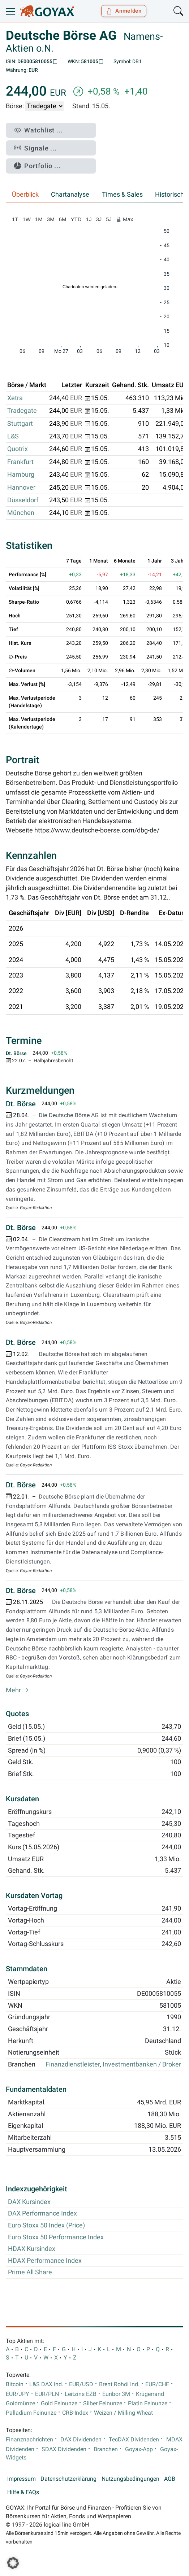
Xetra (15, 398)
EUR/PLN (47, 2394)
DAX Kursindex (29, 2201)
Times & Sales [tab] (122, 194)
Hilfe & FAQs (23, 2492)
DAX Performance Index (42, 2213)
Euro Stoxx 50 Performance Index (56, 2237)
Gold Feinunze (59, 2403)
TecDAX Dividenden (134, 2439)
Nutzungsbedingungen (130, 2479)
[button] (13, 2563)
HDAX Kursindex (31, 2248)
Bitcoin (14, 2384)
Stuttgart (20, 423)
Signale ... (35, 148)
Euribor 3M (116, 2394)
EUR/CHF (157, 2384)
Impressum (21, 2479)
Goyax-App (139, 2449)
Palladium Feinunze (31, 2413)
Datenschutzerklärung (68, 2479)
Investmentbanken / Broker (142, 2064)
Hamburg (20, 474)
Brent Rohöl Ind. (119, 2384)
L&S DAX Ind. (46, 2384)
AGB (169, 2479)
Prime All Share (30, 2272)
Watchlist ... (38, 130)
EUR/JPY (17, 2394)
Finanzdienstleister (73, 2064)
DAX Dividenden (81, 2439)
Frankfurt (20, 461)
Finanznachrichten (29, 2439)
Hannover (21, 487)
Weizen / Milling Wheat (123, 2413)
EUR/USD (81, 2384)
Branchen (106, 2449)
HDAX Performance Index (45, 2260)
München (20, 512)
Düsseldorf (22, 500)
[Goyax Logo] (47, 11)
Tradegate (22, 410)
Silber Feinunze (102, 2403)
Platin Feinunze (147, 2403)
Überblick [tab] (25, 194)
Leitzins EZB (80, 2394)
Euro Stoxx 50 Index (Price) (46, 2225)
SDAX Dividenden (64, 2449)
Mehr (17, 1690)
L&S (13, 436)
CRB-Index (75, 2413)
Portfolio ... (37, 166)
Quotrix (17, 448)
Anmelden (124, 11)
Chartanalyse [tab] (70, 194)
